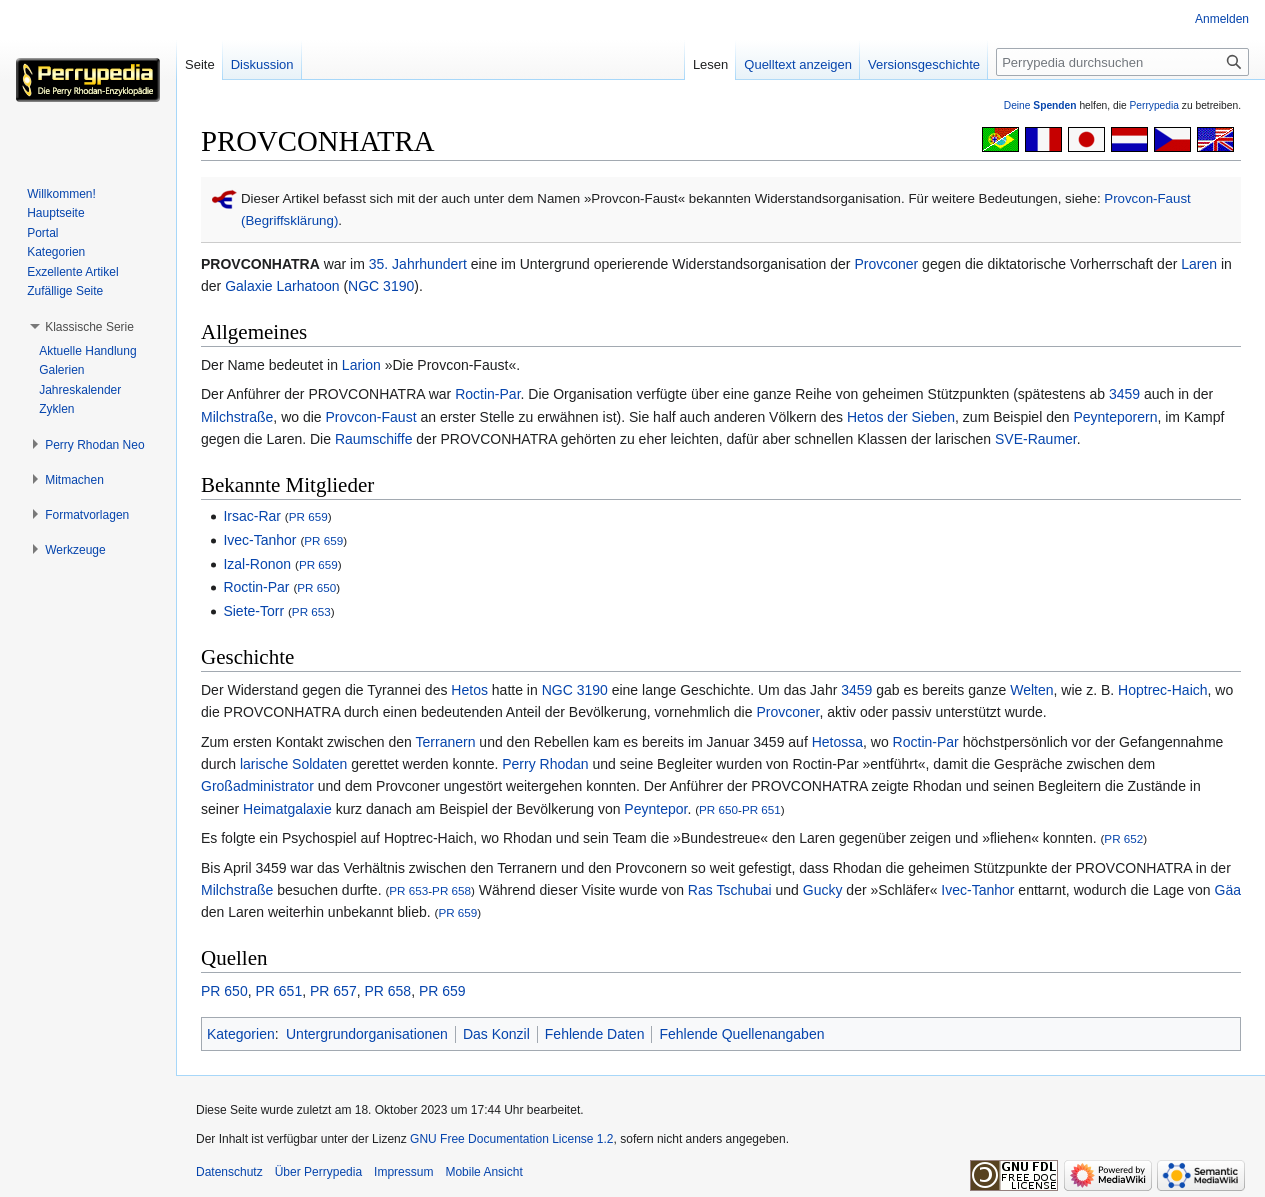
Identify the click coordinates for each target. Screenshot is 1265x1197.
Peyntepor (655, 809)
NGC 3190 (381, 286)
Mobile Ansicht (483, 1172)
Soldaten (319, 764)
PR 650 (316, 587)
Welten (1031, 690)
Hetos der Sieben (901, 417)
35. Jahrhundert (418, 264)
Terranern (446, 742)
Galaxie (248, 286)
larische (264, 764)
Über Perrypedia (318, 1172)
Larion (361, 365)
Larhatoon (307, 286)
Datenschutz (229, 1172)
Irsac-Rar (252, 516)
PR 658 (451, 890)
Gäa (1228, 890)
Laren (1199, 264)
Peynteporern (1115, 417)
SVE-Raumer (1036, 439)
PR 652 (1123, 838)
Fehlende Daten (595, 1034)
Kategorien (241, 1034)
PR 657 (333, 991)
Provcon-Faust (371, 417)
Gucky (823, 890)
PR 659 (308, 516)
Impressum (403, 1172)
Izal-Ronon (257, 564)
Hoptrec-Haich (1162, 690)
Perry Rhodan (545, 764)
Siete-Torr (253, 611)
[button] (89, 327)
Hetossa (837, 742)
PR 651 (761, 809)
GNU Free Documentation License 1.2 (511, 1139)
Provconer (886, 264)
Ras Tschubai (730, 890)
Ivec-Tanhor (259, 540)
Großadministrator (257, 786)
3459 (1124, 394)
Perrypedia (1154, 105)
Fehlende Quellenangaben (741, 1034)
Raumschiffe (374, 439)
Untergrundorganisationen (367, 1034)
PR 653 (311, 611)
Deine (1040, 105)
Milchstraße (237, 417)
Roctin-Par (487, 394)
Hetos (469, 690)
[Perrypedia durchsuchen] (1122, 62)
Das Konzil (496, 1034)
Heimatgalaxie (287, 809)
